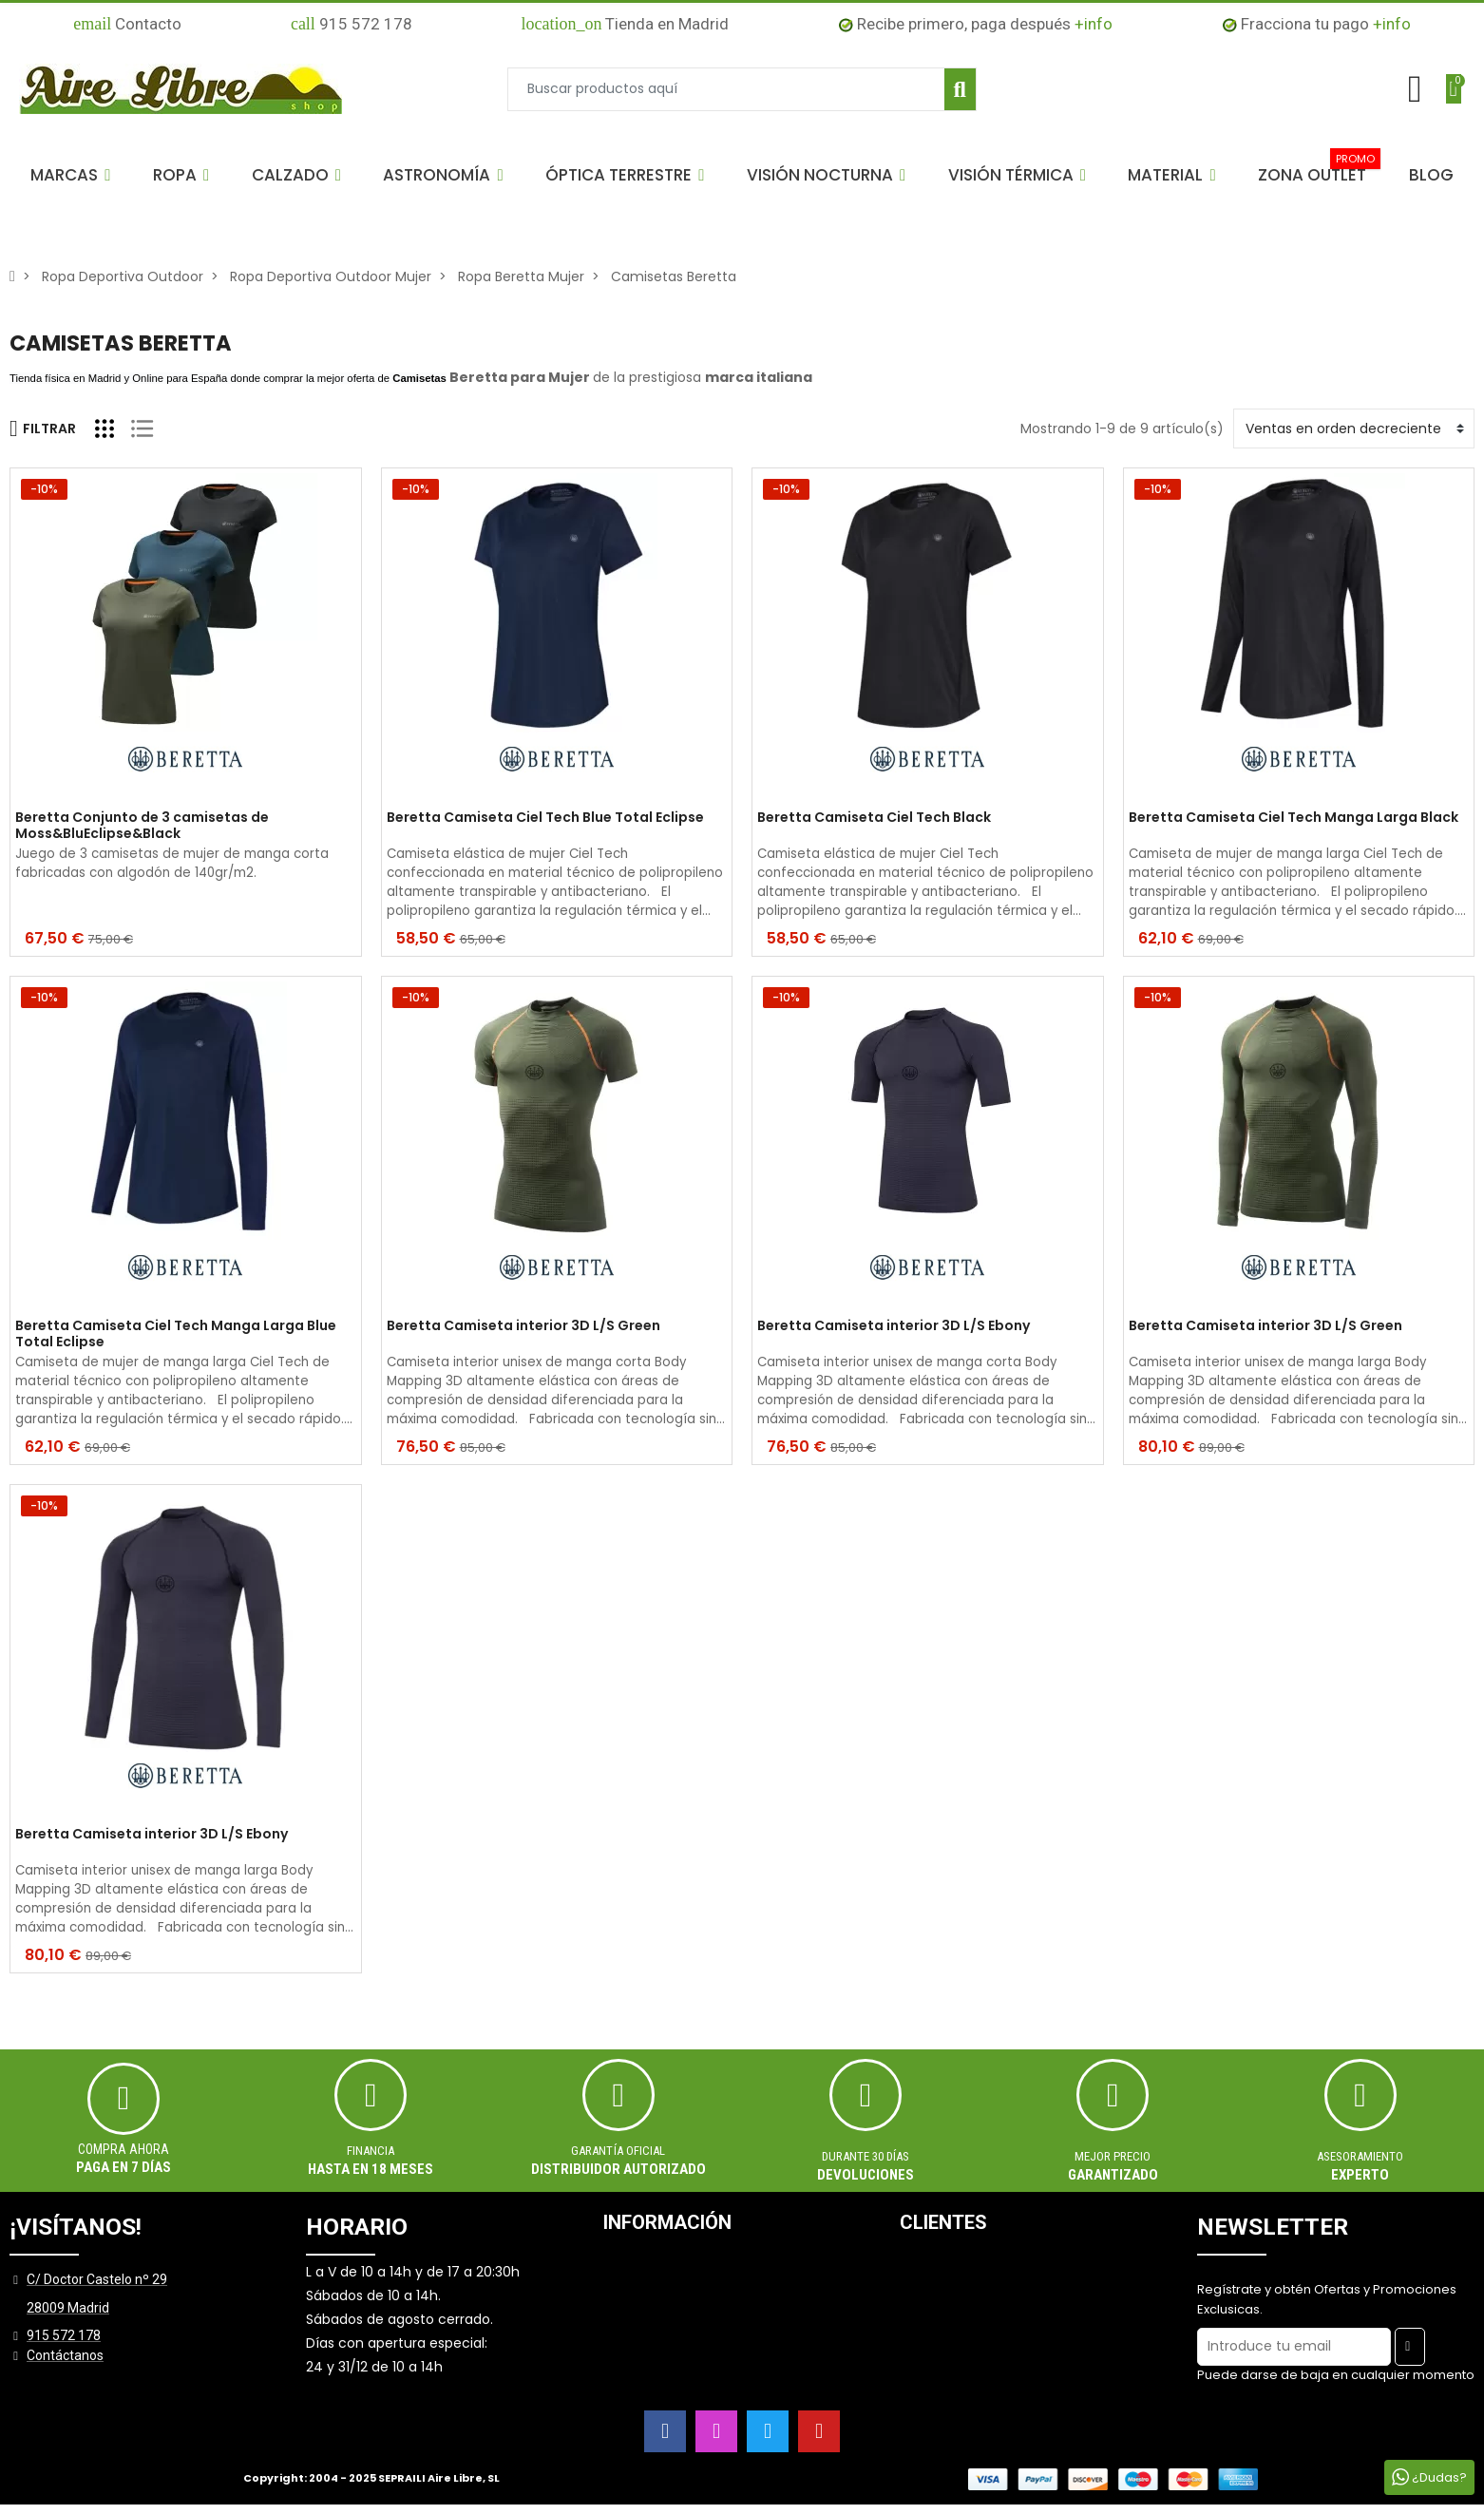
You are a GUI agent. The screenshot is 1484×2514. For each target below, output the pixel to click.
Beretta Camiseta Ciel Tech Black (874, 818)
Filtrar (43, 428)
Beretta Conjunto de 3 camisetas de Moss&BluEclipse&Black (142, 825)
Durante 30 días (865, 2156)
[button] (70, 175)
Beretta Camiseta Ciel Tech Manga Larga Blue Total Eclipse (175, 1334)
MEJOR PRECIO (1113, 2156)
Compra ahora (123, 2149)
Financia (370, 2150)
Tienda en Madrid (625, 23)
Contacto (127, 23)
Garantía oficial (618, 2150)
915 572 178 (351, 23)
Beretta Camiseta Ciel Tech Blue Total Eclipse (545, 818)
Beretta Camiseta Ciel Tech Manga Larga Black (1293, 818)
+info (1094, 23)
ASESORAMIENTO (1360, 2156)
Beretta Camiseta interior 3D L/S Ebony (893, 1326)
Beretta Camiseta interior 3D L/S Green (523, 1326)
